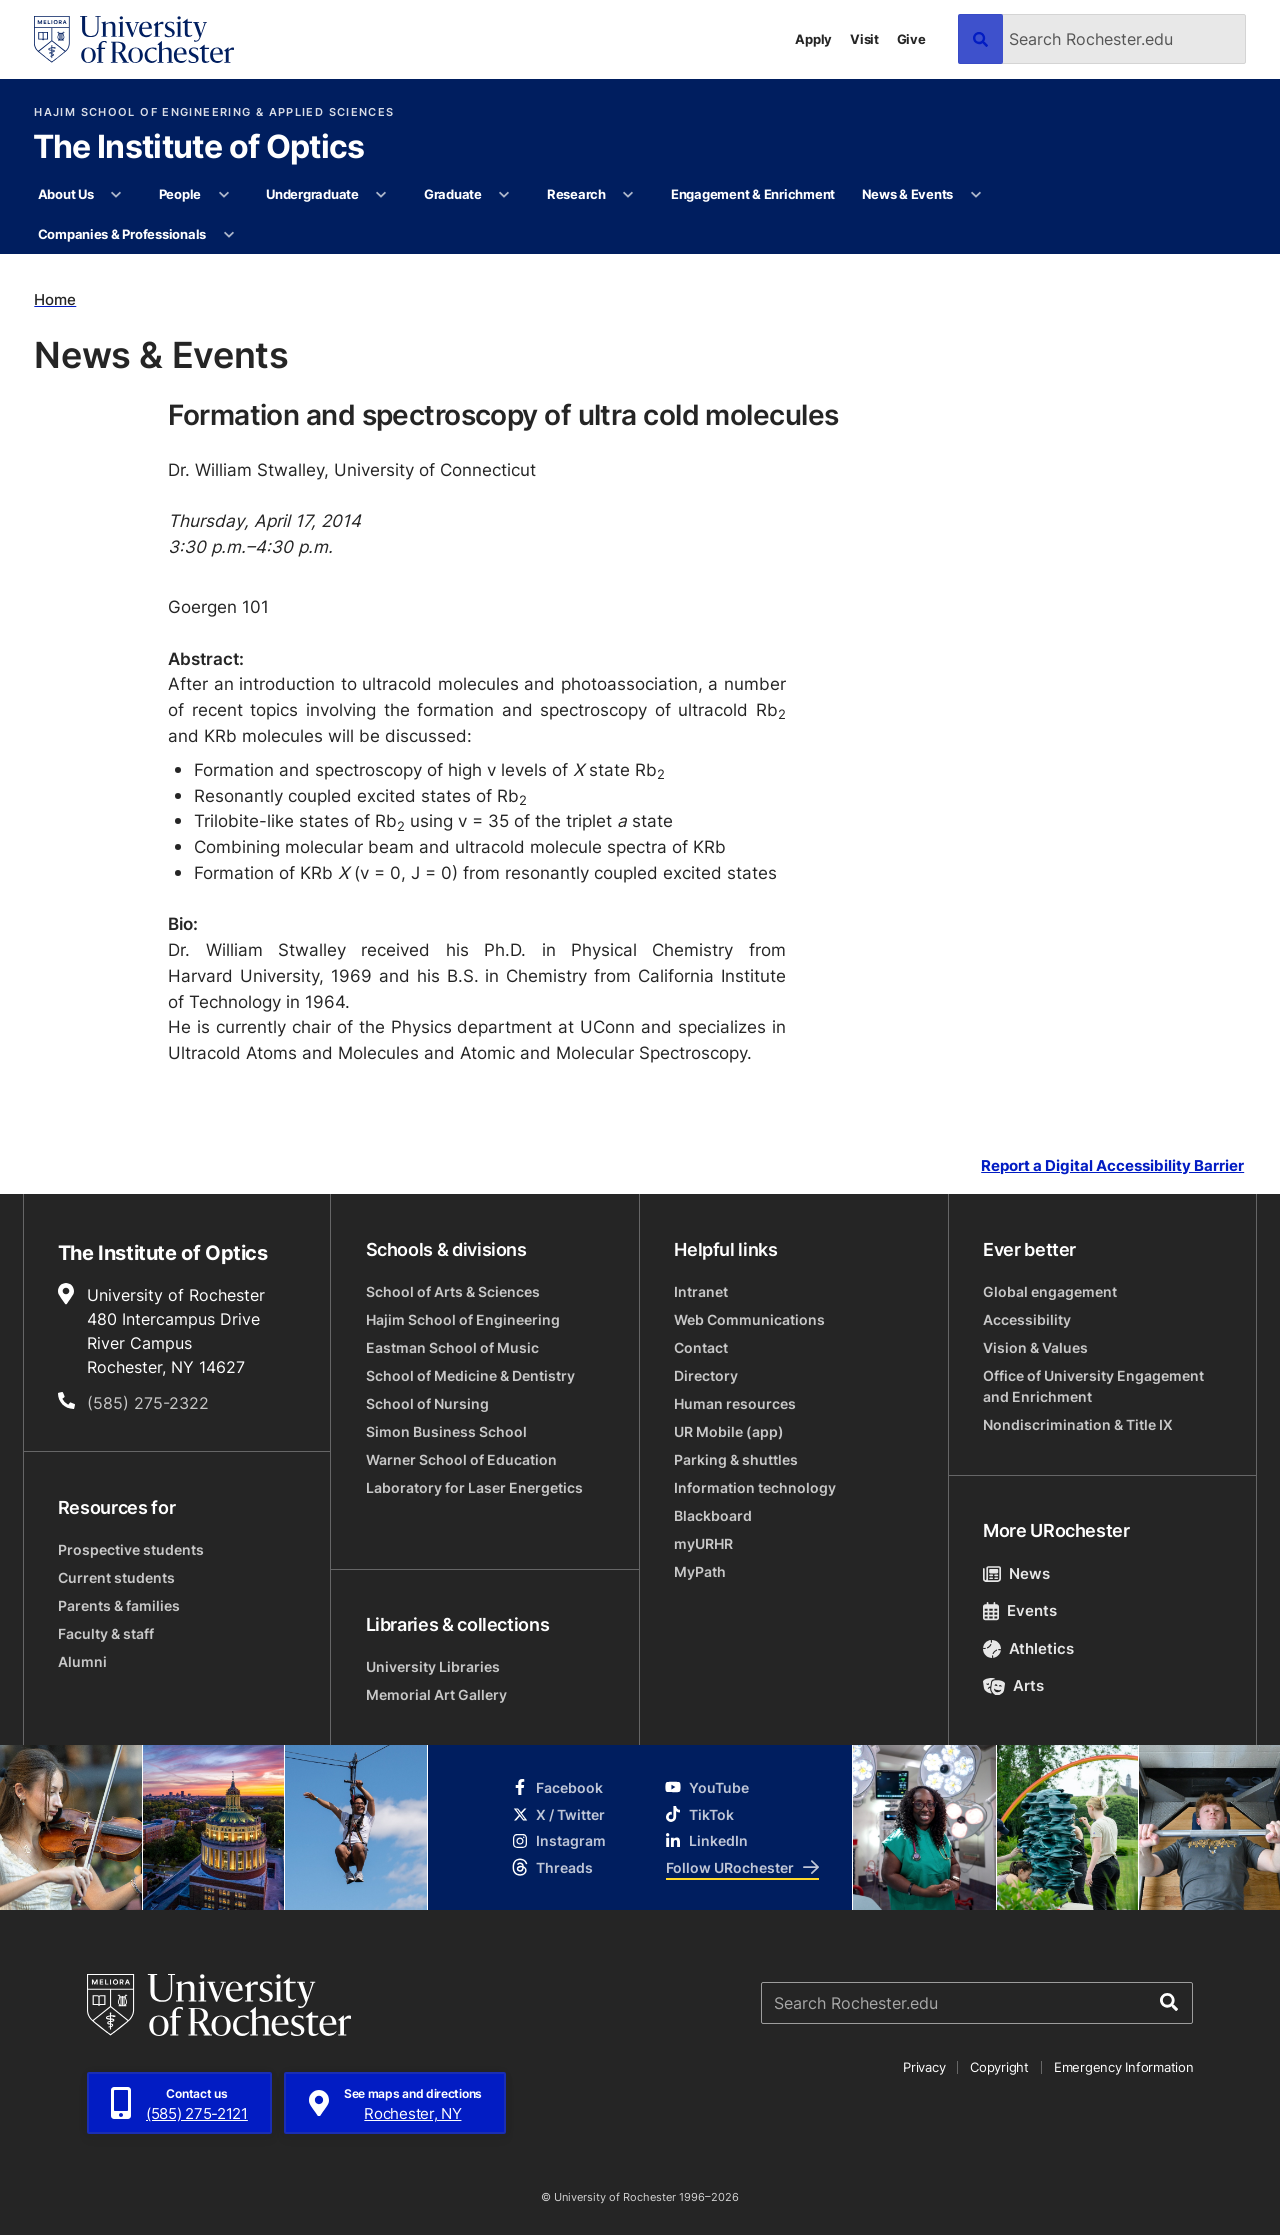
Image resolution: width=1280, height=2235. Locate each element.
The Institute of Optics (199, 148)
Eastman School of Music (452, 1347)
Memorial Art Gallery (436, 1694)
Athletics (1028, 1648)
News (1016, 1573)
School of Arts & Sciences (453, 1291)
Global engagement (1050, 1291)
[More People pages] (223, 195)
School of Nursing (427, 1403)
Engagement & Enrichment (753, 194)
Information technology (755, 1487)
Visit (864, 39)
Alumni (82, 1661)
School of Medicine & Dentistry (470, 1375)
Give (911, 39)
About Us (66, 194)
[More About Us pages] (116, 195)
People (180, 194)
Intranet (701, 1291)
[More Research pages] (628, 195)
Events (1020, 1610)
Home (55, 299)
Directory (706, 1375)
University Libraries (433, 1666)
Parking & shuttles (736, 1459)
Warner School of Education (461, 1459)
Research (576, 194)
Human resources (735, 1403)
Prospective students (131, 1549)
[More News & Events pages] (975, 195)
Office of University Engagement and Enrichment (1093, 1386)
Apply (813, 39)
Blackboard (713, 1515)
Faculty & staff (106, 1633)
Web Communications (749, 1319)
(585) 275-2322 (148, 1403)
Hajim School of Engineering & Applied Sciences (214, 112)
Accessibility (1027, 1319)
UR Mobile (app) (729, 1431)
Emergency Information (1124, 2067)
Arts (1013, 1685)
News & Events (908, 194)
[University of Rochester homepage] (134, 39)
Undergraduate (312, 194)
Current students (116, 1577)
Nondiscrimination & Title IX (1078, 1424)
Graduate (453, 194)
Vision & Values (1035, 1347)
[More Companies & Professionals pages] (228, 235)
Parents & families (119, 1605)
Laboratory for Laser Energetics (474, 1487)
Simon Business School (446, 1431)
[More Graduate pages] (504, 195)
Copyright (999, 2067)
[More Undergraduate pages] (381, 195)
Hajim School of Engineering (463, 1319)
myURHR (703, 1543)
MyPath (700, 1571)
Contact (701, 1347)
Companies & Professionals (122, 234)
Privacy (924, 2067)
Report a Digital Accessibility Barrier (1112, 1165)
